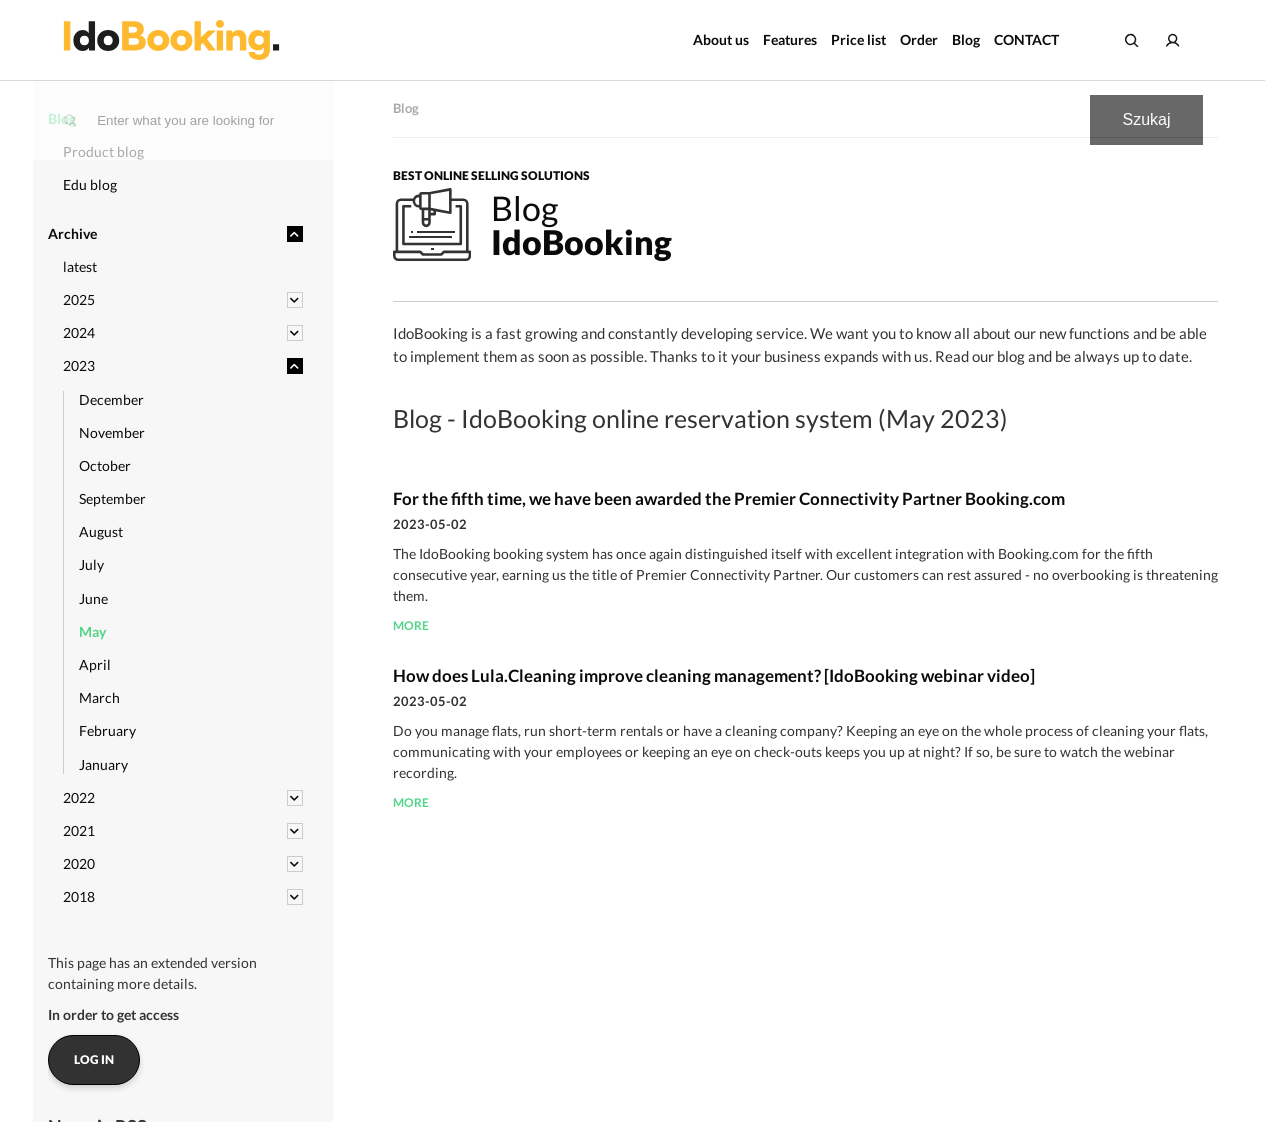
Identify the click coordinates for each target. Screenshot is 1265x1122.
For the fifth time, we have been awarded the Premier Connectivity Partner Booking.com (729, 498)
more (411, 625)
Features (790, 39)
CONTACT (1026, 39)
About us (721, 39)
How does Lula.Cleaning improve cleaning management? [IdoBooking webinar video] (714, 675)
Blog (966, 39)
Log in (94, 1059)
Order (919, 39)
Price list (858, 39)
